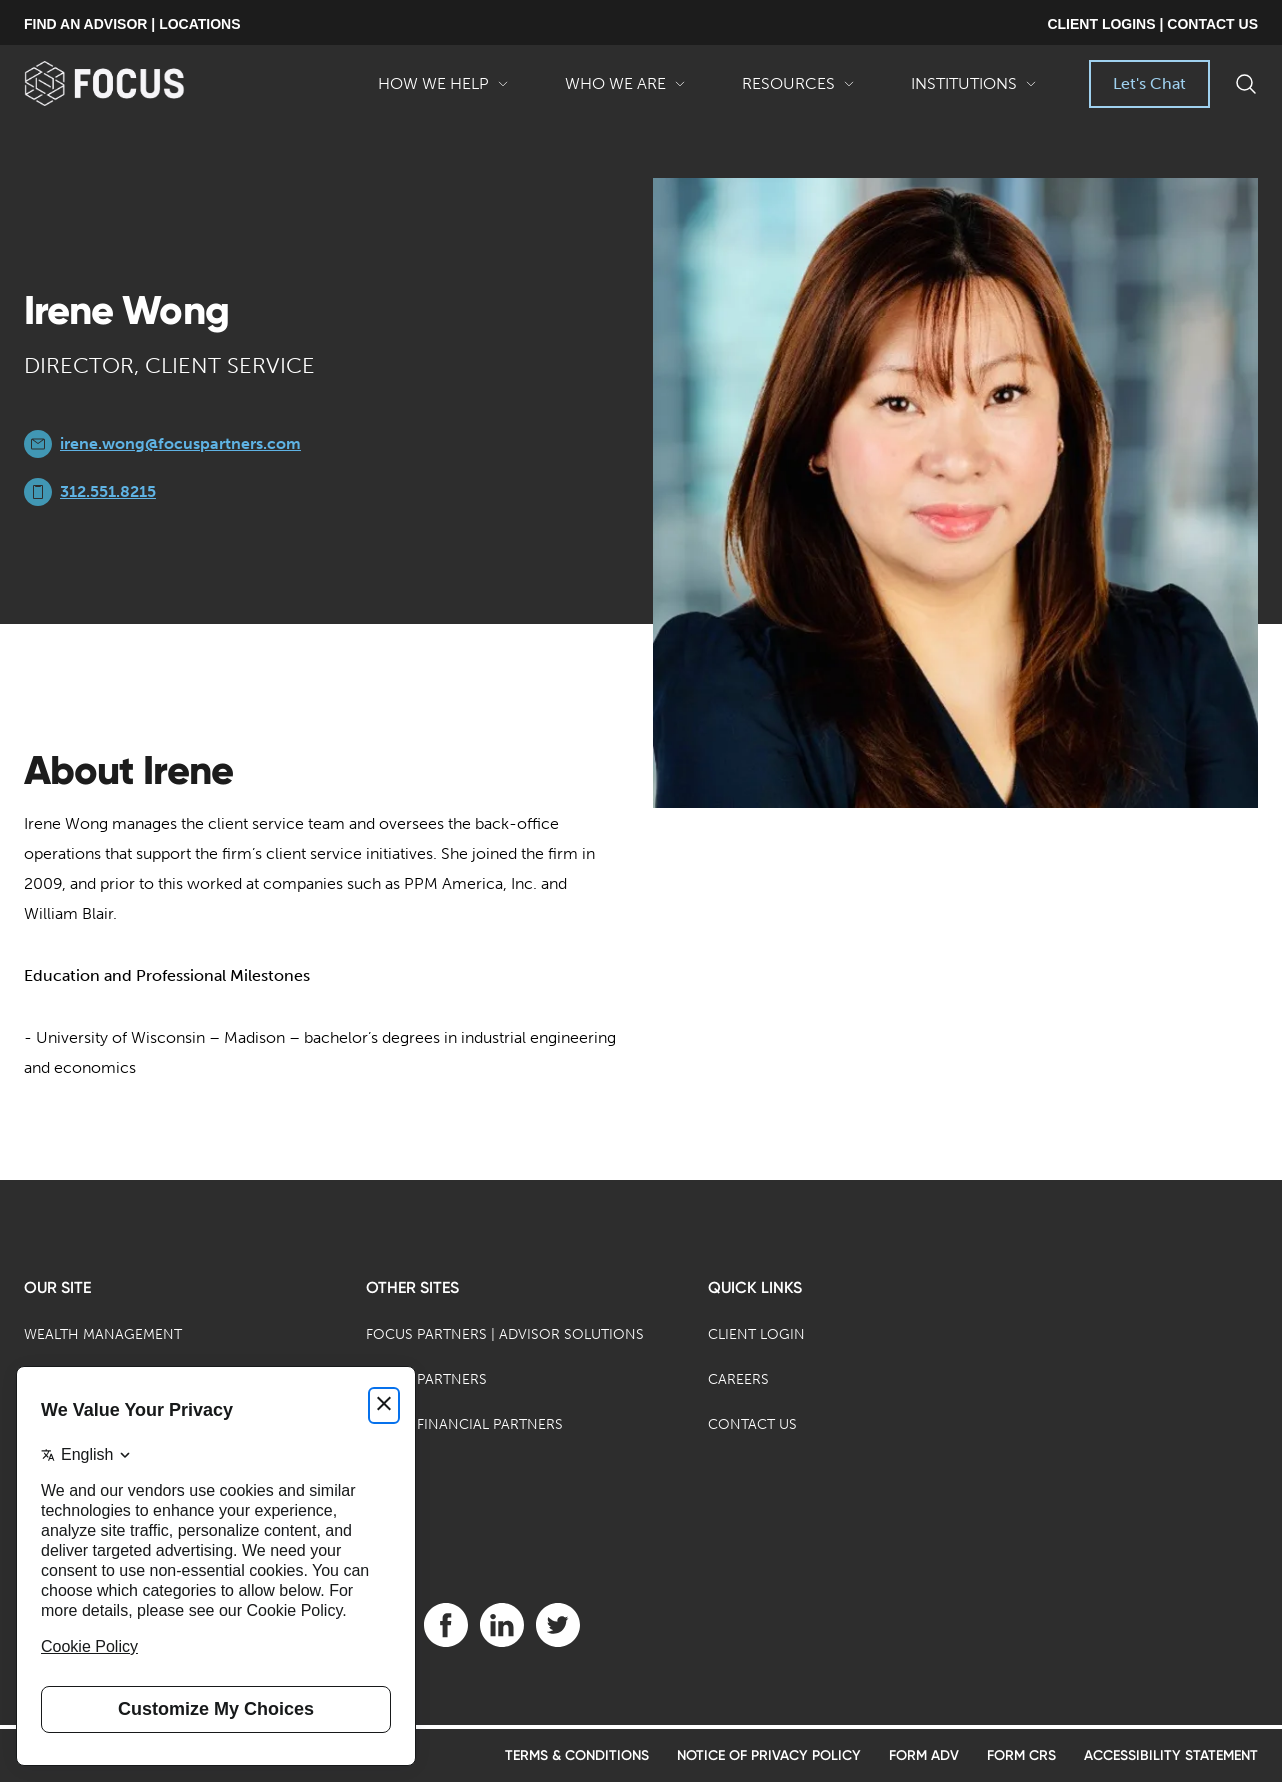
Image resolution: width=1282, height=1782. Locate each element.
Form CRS (1021, 1755)
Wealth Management (103, 1334)
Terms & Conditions (577, 1755)
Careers (738, 1379)
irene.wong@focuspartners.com (180, 443)
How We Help (443, 91)
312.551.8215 (108, 491)
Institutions (974, 91)
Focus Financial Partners (464, 1424)
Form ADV (924, 1755)
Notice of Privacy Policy (769, 1755)
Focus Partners (426, 1379)
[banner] (136, 83)
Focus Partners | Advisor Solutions (505, 1334)
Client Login (756, 1334)
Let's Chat (1149, 83)
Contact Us (752, 1424)
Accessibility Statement (1171, 1755)
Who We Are (625, 91)
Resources (798, 91)
